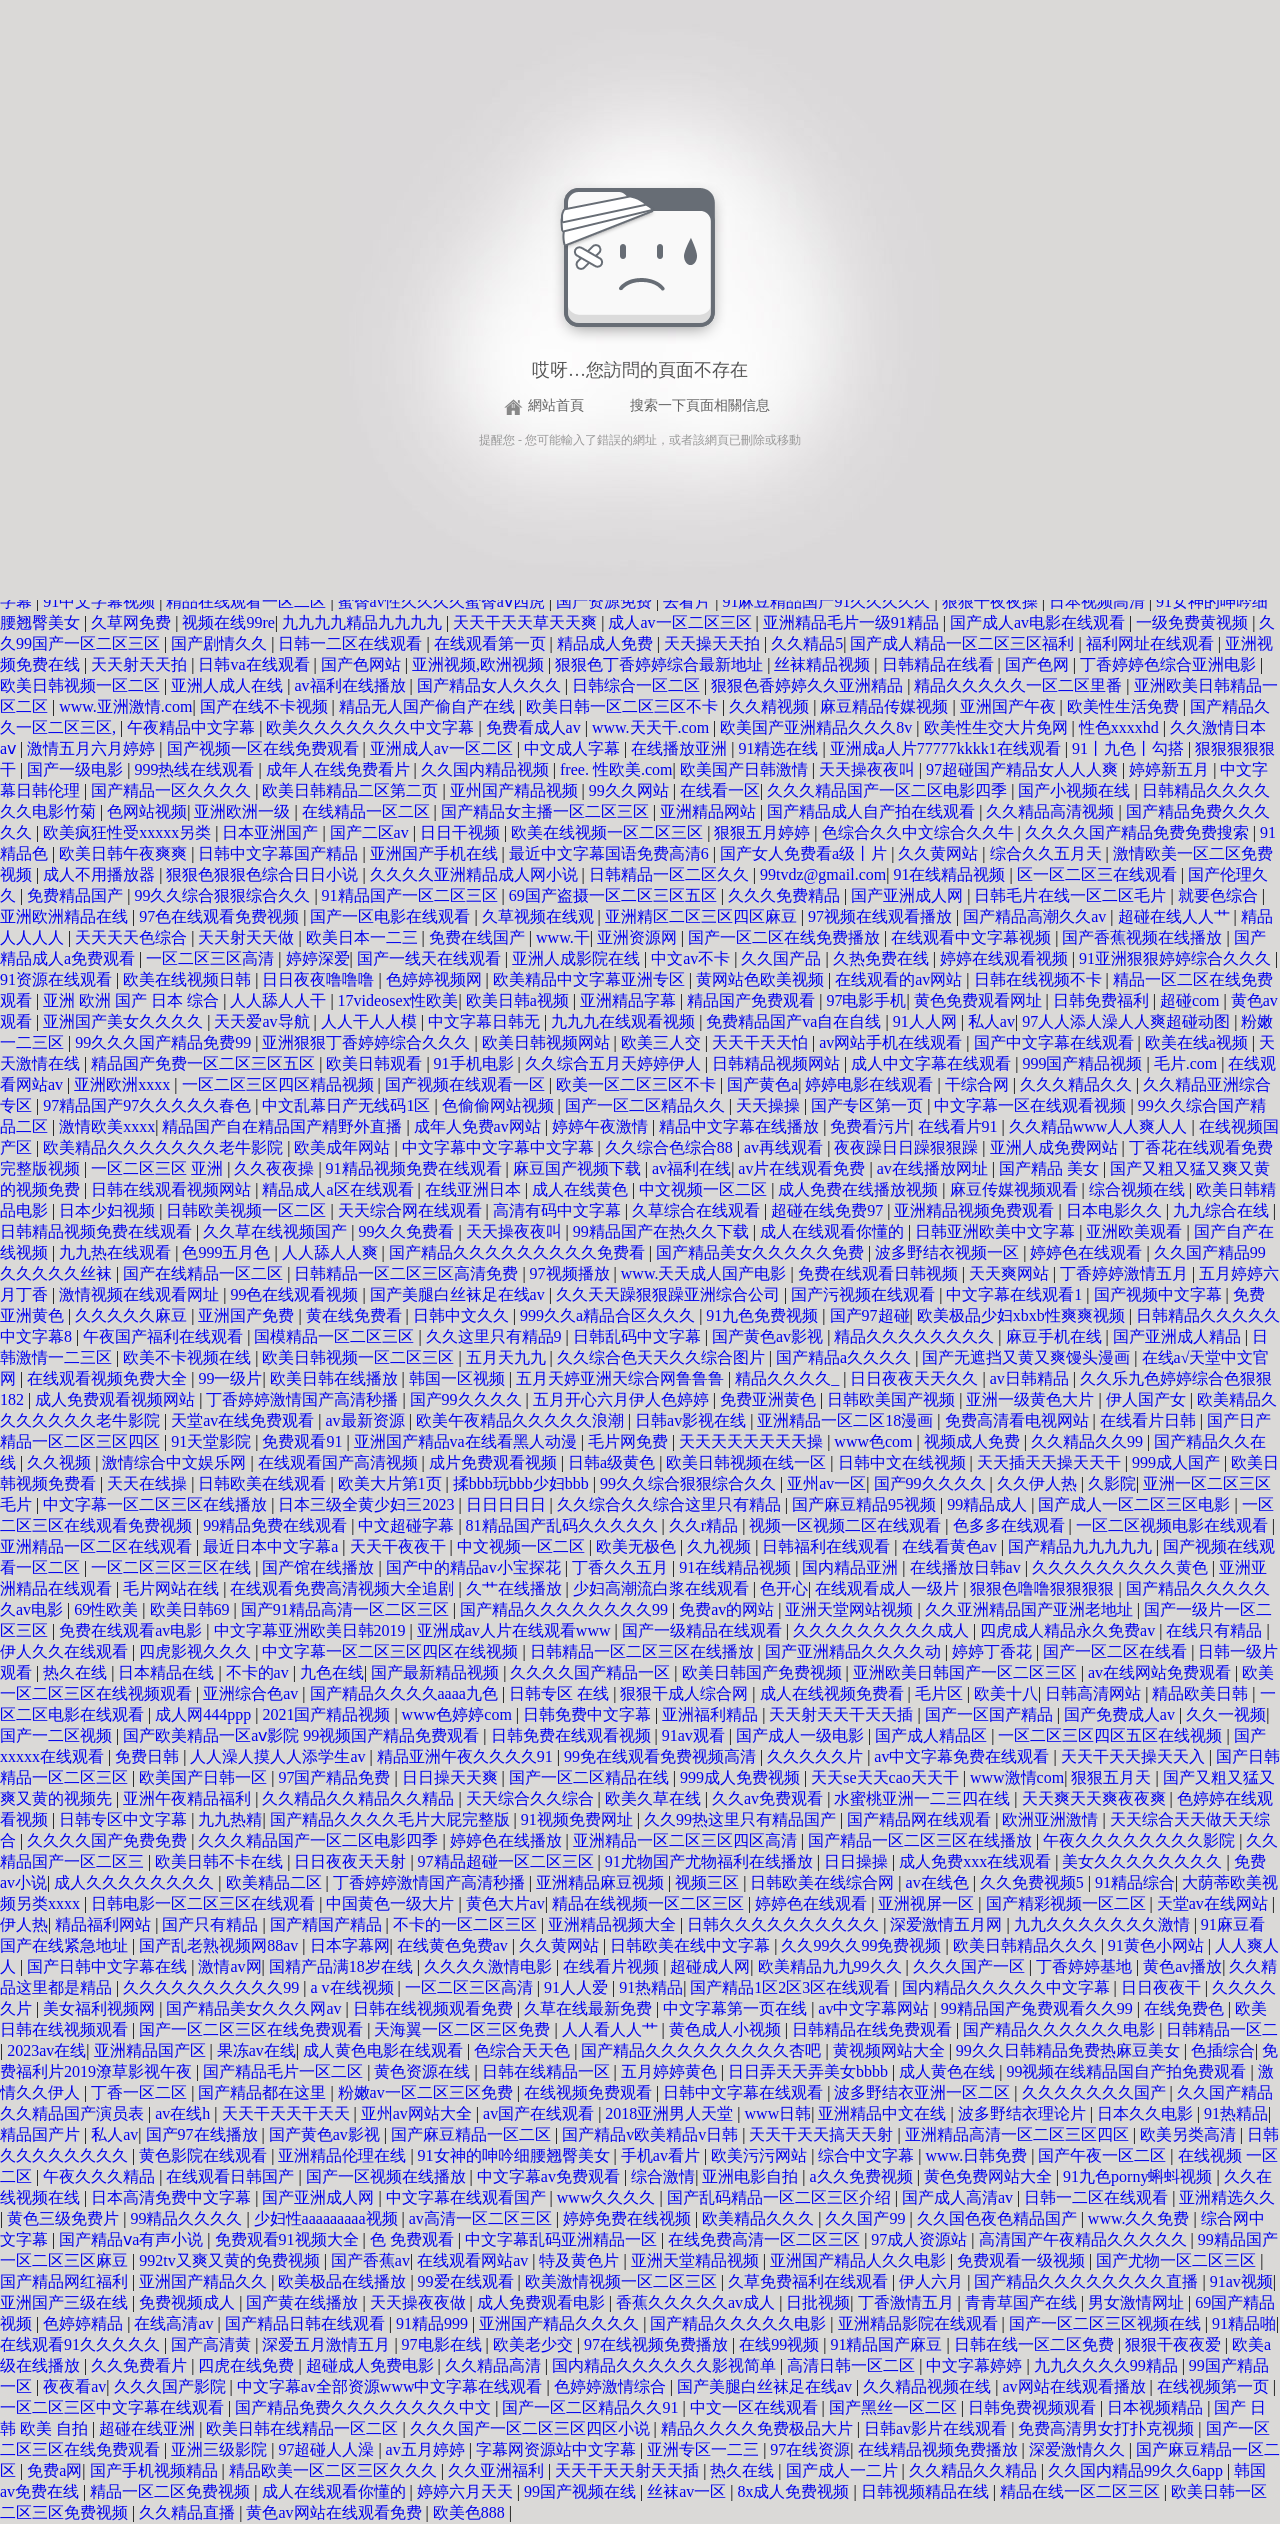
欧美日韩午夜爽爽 (125, 853)
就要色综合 (1220, 895)
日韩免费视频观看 (1034, 2407)
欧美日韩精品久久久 (1027, 1945)
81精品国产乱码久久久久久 (564, 1525)
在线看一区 (720, 790)
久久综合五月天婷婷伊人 (615, 1063)
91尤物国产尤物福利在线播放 (711, 1861)
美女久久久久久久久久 (1144, 1861)
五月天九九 (508, 1357)
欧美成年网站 (344, 1147)
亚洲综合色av (252, 1693)
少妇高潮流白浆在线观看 (663, 1588)
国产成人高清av (959, 2197)
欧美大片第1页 (392, 1483)
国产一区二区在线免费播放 (786, 937)
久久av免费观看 (769, 1798)
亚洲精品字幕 (630, 1000)
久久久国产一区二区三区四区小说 (532, 2428)
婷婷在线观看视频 (1006, 958)
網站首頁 (556, 405)
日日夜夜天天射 (352, 1861)
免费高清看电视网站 (1019, 1420)
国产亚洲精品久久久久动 (855, 1651)
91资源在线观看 (58, 979)
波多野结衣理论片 (1024, 2113)
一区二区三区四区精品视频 (280, 1084)
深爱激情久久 (1079, 2449)
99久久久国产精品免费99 (165, 1042)
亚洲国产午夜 (1010, 706)
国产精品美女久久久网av (255, 2008)
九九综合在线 (1223, 1210)
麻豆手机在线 (1056, 1336)
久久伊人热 (1039, 1483)
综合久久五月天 (1048, 853)
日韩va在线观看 (255, 664)
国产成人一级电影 (802, 1735)
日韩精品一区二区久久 (671, 874)
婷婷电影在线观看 (871, 1084)
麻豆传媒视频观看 (1016, 1189)
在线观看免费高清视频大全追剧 (344, 1588)
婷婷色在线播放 (508, 1840)
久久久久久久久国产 (1096, 2092)
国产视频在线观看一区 (467, 1084)
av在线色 (939, 1882)
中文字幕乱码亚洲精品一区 (563, 2239)
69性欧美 (108, 1609)
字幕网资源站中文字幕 (558, 2449)
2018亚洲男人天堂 (671, 2113)
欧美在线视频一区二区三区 (609, 832)
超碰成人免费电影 (372, 2365)
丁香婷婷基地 (1086, 1966)
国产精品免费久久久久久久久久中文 (365, 2407)
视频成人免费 (974, 1441)
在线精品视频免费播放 (940, 2449)
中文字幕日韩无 (486, 1021)
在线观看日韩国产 (232, 2176)
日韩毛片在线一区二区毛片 (1072, 895)
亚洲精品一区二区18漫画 (847, 1420)
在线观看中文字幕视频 (973, 937)
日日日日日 (508, 1504)
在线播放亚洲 (681, 748)
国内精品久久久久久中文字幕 (1008, 1987)
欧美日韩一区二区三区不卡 (624, 706)
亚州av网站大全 (418, 2113)
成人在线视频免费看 (834, 1693)
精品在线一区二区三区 (1082, 2491)
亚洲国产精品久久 (205, 2281)
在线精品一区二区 (368, 811)
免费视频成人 (189, 2302)
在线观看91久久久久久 (82, 2344)
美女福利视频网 (101, 2008)
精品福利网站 (105, 1924)
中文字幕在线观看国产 (468, 2197)
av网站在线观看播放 (1075, 2386)
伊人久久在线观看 (66, 1651)
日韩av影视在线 (692, 1420)
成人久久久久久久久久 (136, 1882)
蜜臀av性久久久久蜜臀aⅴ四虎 (443, 601)
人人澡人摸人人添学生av (279, 1756)
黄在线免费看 (356, 1315)
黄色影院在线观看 (205, 2155)
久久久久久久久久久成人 (883, 1630)
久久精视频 (771, 706)
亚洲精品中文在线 (884, 2113)
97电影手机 (866, 1000)
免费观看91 (304, 1441)
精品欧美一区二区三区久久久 (335, 2470)
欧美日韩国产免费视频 (764, 1672)
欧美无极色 (638, 1546)
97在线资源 (810, 2449)
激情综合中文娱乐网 (176, 1462)
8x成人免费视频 (795, 2491)
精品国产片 (42, 2134)
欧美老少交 (535, 2344)
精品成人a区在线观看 (339, 1189)
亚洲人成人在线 (229, 685)
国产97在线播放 (204, 2134)
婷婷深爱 (318, 958)
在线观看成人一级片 (889, 1588)
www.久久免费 (1141, 2218)
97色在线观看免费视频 (221, 916)
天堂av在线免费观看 (244, 1420)
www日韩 (778, 2113)
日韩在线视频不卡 (1040, 979)
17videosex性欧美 (398, 1000)
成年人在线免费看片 (340, 769)
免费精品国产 (77, 895)
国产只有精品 (212, 1924)
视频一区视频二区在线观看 (847, 1525)
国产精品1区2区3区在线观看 (792, 1987)
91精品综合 (1135, 1882)
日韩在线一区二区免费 (1036, 2344)
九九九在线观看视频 (625, 1021)
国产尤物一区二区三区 (1178, 2260)
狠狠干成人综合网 (686, 1693)
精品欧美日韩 (1202, 1693)
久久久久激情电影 (490, 1966)
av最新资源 (367, 1420)
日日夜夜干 (1163, 1987)
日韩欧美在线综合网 (824, 1882)
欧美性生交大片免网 (998, 727)
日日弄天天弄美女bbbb (810, 2071)
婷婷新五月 (1171, 769)
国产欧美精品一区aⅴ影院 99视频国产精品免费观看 (303, 1735)
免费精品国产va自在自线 (795, 1021)
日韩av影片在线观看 (937, 2428)
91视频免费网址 (579, 1819)
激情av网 (229, 1966)
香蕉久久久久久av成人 (697, 2302)
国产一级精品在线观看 (704, 1630)
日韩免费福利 (1103, 1000)
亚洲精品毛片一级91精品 (853, 622)
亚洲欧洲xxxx (124, 1084)
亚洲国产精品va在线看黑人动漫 (467, 1441)
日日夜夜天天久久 (916, 1378)
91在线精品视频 (951, 874)
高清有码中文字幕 (559, 1210)
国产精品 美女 (1051, 1168)
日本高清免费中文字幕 (173, 2197)
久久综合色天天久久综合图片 (663, 1357)
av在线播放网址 (934, 1168)
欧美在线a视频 (1198, 1042)
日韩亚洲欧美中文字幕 (997, 1231)
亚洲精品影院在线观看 (920, 2323)
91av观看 (695, 1735)
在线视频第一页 (1215, 2386)
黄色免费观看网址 (980, 1000)
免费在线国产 (479, 937)
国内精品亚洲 (852, 1567)
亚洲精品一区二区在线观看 (98, 1546)
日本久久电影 (1147, 2113)
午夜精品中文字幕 (193, 727)
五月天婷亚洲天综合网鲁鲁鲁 (622, 1378)
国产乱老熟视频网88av (220, 1945)
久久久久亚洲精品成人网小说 (476, 874)
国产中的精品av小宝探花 (475, 1567)
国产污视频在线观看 (865, 1294)
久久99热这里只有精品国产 (742, 1819)
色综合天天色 (524, 2050)
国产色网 (1039, 664)
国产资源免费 (606, 601)
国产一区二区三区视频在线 (1107, 2323)
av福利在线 (691, 1168)
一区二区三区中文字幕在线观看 (114, 2407)
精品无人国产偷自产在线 (429, 706)
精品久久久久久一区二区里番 (1020, 685)
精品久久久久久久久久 (916, 1336)
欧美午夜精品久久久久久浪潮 (522, 1420)
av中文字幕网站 (875, 2008)
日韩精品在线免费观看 (874, 2029)
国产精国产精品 (328, 1924)
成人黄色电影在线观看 (385, 2050)
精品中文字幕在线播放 (741, 1126)
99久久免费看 (408, 1231)
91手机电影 (476, 1063)
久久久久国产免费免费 (109, 1840)
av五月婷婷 (427, 2449)
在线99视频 (781, 2344)
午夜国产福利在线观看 (165, 1336)
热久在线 (77, 1672)
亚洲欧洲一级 (244, 811)
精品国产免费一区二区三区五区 (205, 1063)
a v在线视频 (353, 1987)
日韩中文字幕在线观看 (745, 2092)
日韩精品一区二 (1222, 2029)
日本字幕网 (350, 1945)
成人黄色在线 (949, 2071)
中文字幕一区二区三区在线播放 (157, 1504)
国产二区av (371, 832)
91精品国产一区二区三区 (412, 895)
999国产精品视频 (1084, 1063)
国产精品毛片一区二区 (285, 2071)
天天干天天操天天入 (1135, 1756)
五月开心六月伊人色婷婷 (623, 1399)
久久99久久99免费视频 (863, 1945)
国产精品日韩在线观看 (307, 2323)
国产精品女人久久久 (491, 685)
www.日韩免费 (979, 2155)
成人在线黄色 (582, 1189)
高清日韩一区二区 (853, 2365)
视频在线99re (228, 622)
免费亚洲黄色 (770, 1399)
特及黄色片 (581, 2260)
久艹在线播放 (516, 1588)
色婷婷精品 (85, 2323)
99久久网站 (631, 790)
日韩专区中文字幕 (125, 1819)
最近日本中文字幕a (272, 1546)
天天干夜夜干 (400, 1546)
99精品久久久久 (188, 2218)
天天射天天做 (248, 937)
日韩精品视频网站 (778, 1063)
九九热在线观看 (117, 1252)
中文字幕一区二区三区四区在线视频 (392, 1651)
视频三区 (709, 1882)
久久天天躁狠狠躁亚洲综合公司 (670, 1294)
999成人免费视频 (742, 1777)
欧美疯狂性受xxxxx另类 (129, 832)
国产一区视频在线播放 (388, 2176)
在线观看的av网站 (900, 979)
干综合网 (979, 1084)
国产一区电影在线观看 (392, 916)
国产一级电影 (77, 769)
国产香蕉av (370, 2260)
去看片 (689, 601)
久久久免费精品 (786, 895)
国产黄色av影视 (769, 1336)
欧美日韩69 (192, 1609)
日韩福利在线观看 (828, 1546)
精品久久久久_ (789, 1378)
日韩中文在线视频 (904, 1462)
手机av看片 (662, 2155)
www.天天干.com (652, 727)
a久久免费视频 (863, 2176)
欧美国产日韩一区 (205, 1777)
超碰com (1192, 1000)
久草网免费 (133, 622)
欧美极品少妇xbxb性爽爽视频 (1023, 1315)
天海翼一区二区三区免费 (464, 2029)
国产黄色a (762, 1084)
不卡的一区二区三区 (467, 1924)
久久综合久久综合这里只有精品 (671, 1504)
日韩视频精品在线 (927, 2491)
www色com (875, 1441)
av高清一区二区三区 (482, 2218)
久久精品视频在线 (929, 2386)
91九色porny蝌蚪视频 (1139, 2176)
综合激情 (663, 2176)
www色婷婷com (459, 1714)
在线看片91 (960, 1126)
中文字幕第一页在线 (737, 2008)
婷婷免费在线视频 (629, 2218)
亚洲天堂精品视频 (697, 2260)
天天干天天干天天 (288, 2113)
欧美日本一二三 (364, 937)
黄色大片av (505, 1903)
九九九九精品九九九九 (364, 622)
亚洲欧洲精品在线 (66, 916)
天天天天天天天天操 (753, 1441)
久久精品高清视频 (1052, 811)
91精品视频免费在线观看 (416, 1168)
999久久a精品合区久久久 (609, 1315)
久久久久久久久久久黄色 (1122, 1567)
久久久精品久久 (1078, 1084)
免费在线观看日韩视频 (880, 1273)
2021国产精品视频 (328, 1714)
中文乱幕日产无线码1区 (348, 1105)
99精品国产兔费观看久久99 (1039, 2008)
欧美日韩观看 (376, 1063)
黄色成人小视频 (727, 2029)
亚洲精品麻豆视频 (602, 1882)
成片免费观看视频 (495, 1462)
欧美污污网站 (761, 2155)
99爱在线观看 (468, 2281)
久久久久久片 (817, 1756)
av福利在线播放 (351, 685)
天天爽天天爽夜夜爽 (1096, 1798)
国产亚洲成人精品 (1179, 1336)
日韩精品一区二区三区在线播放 (644, 1651)
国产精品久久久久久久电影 (1061, 2029)
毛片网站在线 (173, 1588)
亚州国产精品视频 (516, 790)
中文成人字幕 (574, 748)
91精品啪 (1244, 2323)
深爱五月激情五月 (328, 2344)
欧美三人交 (663, 1042)
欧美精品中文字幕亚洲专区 (591, 979)
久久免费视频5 (1034, 1882)
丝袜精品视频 (824, 664)
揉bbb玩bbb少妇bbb (523, 1483)
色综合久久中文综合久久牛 (920, 832)
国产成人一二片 (844, 2470)
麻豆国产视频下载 (579, 1168)
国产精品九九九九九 (1082, 1546)
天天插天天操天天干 (1051, 1462)
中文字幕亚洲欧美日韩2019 (312, 1630)
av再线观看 (785, 1147)
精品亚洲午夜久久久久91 (467, 1756)
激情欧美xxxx (107, 1126)
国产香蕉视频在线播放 (1144, 937)
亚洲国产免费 (248, 1315)
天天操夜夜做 (420, 2302)
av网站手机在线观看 (892, 1042)
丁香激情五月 (908, 2302)
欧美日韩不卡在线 (221, 1861)
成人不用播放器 (101, 874)
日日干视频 (462, 832)
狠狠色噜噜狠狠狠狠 (1044, 1588)
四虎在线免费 (248, 2365)
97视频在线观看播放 (882, 916)
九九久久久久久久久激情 (1104, 1924)
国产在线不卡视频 (266, 706)
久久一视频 (1226, 1714)
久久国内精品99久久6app (1137, 2470)
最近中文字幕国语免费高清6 (611, 853)
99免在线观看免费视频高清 (662, 1756)
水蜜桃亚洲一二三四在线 (924, 1798)
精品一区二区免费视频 (172, 2491)
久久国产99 (867, 2218)
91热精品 (651, 1987)
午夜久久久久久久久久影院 (1141, 1840)
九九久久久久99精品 (1108, 2365)
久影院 (1112, 1483)
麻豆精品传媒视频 (886, 706)
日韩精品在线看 (940, 664)
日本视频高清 (1099, 601)
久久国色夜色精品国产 (999, 2218)
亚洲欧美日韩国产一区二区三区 (967, 1672)
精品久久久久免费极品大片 (759, 2428)
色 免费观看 (414, 2239)
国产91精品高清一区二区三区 (347, 1609)
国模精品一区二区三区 (336, 1336)
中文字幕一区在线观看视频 (1032, 1105)
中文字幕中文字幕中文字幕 (500, 1147)
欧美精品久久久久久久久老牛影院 (165, 1147)
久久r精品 (705, 1525)
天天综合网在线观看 (412, 1210)
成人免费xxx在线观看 (977, 1861)
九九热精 (230, 1819)
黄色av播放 (1182, 1966)
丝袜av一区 (688, 2491)
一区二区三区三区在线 (173, 1567)
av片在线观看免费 (803, 1168)
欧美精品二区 (276, 1882)
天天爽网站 (1011, 1273)
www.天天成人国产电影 (706, 1273)
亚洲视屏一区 (928, 1903)
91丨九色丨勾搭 (1130, 748)
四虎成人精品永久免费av (1069, 1630)
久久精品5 (807, 643)
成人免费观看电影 (543, 2302)
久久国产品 (783, 958)
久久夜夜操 (276, 1168)
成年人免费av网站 (479, 1126)
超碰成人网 (710, 1966)
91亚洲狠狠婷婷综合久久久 (1177, 958)
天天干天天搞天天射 (823, 2134)
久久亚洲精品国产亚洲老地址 (1031, 1609)
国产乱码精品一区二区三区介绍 (781, 2197)
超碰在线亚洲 (149, 2428)
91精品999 (434, 2323)
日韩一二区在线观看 (352, 643)
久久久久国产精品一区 (592, 1672)
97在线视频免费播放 (658, 2344)
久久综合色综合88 (671, 1147)
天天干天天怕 (762, 1042)
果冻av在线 (256, 2050)
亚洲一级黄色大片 (1032, 1399)
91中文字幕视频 (101, 601)
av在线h (184, 2113)
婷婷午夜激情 (602, 1126)
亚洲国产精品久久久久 (561, 2323)
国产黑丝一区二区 (895, 2407)
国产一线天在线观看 (431, 958)
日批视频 (818, 2302)
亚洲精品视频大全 (614, 1924)
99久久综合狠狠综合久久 (224, 895)
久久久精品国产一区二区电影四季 (889, 790)
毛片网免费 (630, 1441)
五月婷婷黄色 (671, 2071)
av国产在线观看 (540, 2113)
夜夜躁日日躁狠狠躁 (908, 1147)
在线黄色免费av (454, 1945)
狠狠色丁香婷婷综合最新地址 (661, 664)
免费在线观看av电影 (132, 1630)
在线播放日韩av (967, 1567)
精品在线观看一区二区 (248, 601)
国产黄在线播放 (304, 2302)
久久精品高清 (495, 2365)
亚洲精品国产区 (152, 2050)
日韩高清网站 (1095, 1693)
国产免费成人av (1121, 1714)
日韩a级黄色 (613, 1462)
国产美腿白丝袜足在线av (459, 1294)
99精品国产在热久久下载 (663, 1231)
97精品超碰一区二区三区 (508, 1861)
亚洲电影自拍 (752, 2176)
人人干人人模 (371, 1021)
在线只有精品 (1216, 1630)
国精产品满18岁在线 (343, 1966)
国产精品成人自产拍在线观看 (873, 811)
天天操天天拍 (714, 643)
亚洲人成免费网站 (1056, 1147)
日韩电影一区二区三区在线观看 (205, 1903)
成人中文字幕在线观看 (933, 1063)
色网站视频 (147, 811)
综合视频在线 (1139, 1189)
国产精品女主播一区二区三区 (547, 811)
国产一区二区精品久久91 (592, 2407)
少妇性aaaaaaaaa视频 (328, 2218)
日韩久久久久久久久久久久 (785, 1924)
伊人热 (24, 1924)
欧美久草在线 (655, 1798)
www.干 (563, 937)
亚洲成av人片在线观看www (516, 1630)
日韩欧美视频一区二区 (248, 1210)
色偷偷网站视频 (500, 1105)
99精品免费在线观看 (277, 1525)
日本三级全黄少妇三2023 (368, 1504)
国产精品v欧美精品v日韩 (652, 2134)
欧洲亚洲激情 (1052, 1819)
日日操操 (858, 1861)
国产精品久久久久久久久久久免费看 (519, 1252)
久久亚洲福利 (498, 2470)
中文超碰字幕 (408, 1525)
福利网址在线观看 (1152, 643)
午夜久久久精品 (101, 2176)
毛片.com (1188, 1063)
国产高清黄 (213, 2344)
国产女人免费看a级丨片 (805, 853)
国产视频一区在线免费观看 (265, 748)
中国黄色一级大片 (392, 1903)
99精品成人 (989, 1504)
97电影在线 (444, 2344)
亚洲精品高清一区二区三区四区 (1019, 2134)
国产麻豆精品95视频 (866, 1504)
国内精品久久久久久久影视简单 (666, 2365)
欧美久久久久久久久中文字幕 (372, 727)
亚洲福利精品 (712, 1714)
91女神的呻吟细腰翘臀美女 (516, 2155)
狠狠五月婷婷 (764, 832)
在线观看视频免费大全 (109, 1378)
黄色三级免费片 (65, 2218)
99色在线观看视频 (296, 1294)
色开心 (784, 1588)
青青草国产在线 (1023, 2302)
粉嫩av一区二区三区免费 (427, 2092)
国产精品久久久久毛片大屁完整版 (392, 1819)
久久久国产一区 (971, 1966)
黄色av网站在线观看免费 (335, 2512)
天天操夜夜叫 (869, 769)
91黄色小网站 (1158, 1945)
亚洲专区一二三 (705, 2449)
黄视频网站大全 (891, 2050)
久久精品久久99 (1089, 1441)
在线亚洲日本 (475, 1189)
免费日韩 (149, 1756)
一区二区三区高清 (212, 958)
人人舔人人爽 (332, 1252)
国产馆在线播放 (320, 1567)
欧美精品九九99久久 (832, 1966)
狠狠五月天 (1113, 1777)
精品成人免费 (607, 643)
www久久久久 (608, 2197)
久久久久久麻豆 (133, 1315)
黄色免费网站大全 (990, 2176)
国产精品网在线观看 (921, 1819)
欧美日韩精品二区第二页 (352, 790)
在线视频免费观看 (590, 2092)
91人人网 (927, 1021)
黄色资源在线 (424, 2071)
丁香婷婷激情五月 (1126, 1273)
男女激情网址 (1138, 2302)
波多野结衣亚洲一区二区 (924, 2092)
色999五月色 (228, 1252)
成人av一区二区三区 (681, 622)
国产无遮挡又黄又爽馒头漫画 (1028, 1357)
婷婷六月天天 (467, 2491)
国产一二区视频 (58, 1735)
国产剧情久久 (221, 643)
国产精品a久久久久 (845, 1357)
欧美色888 (471, 2512)
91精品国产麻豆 (888, 2344)
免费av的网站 (728, 1609)
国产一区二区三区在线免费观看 (253, 2029)
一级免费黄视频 (1194, 622)
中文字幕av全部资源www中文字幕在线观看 (392, 2386)
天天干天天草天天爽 (527, 622)
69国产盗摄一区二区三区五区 (615, 895)
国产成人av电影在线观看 (1039, 622)
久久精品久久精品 (975, 2470)
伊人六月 (933, 2281)
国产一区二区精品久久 (647, 1105)
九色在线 (332, 1672)
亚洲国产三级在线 (66, 2302)
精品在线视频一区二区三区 (650, 1903)
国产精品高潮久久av (1036, 916)
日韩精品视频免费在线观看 (98, 1231)
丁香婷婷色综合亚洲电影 (1170, 664)
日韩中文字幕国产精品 (280, 853)
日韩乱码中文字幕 (639, 1336)
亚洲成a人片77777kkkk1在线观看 (947, 748)
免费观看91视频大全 (289, 2239)
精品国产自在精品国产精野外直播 (284, 1126)
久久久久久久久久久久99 (213, 1987)
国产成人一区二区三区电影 (1136, 1504)
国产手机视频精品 (156, 2470)
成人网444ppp (205, 1714)
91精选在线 (780, 748)
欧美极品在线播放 (344, 2281)
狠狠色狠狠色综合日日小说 (264, 874)
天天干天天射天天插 (629, 2470)
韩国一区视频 (459, 1378)
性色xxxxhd (1121, 727)
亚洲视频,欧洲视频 (480, 664)
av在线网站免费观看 (1161, 1672)
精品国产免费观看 (753, 1000)
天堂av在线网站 (1214, 1903)
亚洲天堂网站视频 (851, 1609)
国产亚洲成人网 (909, 895)
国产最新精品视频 (437, 1672)
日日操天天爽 (452, 1777)
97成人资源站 (921, 2239)
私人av (991, 1021)
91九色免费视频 (764, 1315)
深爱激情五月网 (948, 1924)
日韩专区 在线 (561, 1693)
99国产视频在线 (582, 2491)
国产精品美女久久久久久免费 (762, 1252)
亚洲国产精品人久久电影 (860, 2260)
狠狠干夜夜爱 (1175, 2344)
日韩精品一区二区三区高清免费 (408, 1273)
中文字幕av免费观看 (550, 2176)
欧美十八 (1006, 1693)
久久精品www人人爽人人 (1100, 1126)
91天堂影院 (213, 1441)
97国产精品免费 (336, 1777)
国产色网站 (363, 664)
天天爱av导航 (263, 1021)
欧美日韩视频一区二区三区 (360, 1357)
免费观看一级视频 (1023, 2260)
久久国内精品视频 (487, 769)
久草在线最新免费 (590, 2008)
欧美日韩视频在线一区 (748, 1462)
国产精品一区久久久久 (173, 790)
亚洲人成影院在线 (578, 958)
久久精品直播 (189, 2512)
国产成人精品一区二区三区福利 (964, 643)
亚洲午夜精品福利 (189, 1798)
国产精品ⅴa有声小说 (133, 2239)
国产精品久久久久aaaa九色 (406, 1693)
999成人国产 (1178, 1462)
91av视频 (1241, 2281)
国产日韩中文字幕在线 (109, 1966)
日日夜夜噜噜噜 (320, 979)
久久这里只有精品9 (496, 1336)
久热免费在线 (883, 958)
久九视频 (721, 1546)
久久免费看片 (141, 2365)
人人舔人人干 (280, 1000)
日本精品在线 (168, 1672)
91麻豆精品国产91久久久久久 (828, 601)
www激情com (1017, 1777)
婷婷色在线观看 (1088, 1252)
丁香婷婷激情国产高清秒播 (304, 1399)
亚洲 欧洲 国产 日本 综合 (133, 1000)
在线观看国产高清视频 (340, 1462)
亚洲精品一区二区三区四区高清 (687, 1840)
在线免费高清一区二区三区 (766, 2239)
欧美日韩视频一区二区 (82, 685)
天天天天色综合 (133, 937)
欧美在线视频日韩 (189, 979)
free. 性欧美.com (616, 769)
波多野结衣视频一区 (949, 1252)
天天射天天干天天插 (843, 1714)
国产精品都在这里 (264, 2092)
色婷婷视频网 (436, 979)
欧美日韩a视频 (519, 1000)
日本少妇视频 (109, 1210)
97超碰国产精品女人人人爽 (1024, 769)
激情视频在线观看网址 (141, 1294)
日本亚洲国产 (272, 832)
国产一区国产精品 (991, 1714)
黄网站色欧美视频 (762, 979)
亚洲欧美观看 (1136, 1231)
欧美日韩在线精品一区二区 (304, 2428)
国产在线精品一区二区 (205, 1273)
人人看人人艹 (612, 2029)
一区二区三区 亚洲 (159, 1168)
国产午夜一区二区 (1104, 2155)
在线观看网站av (474, 2260)
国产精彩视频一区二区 (1068, 1903)
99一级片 (230, 1378)
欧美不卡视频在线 (189, 1357)
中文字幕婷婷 (976, 2365)
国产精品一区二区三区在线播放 (922, 1840)
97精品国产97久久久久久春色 (149, 1105)
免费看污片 (870, 1126)
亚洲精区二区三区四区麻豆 (703, 916)
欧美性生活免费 (1125, 706)
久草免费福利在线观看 (810, 2281)
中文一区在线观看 (756, 2407)
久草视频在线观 (540, 916)
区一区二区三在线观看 (1099, 874)
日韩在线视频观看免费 (435, 2008)
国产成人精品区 (933, 1735)
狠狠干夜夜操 (992, 601)
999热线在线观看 (196, 769)
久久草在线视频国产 (277, 1231)
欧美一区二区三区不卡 (638, 1084)
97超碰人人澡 (328, 2449)
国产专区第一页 (869, 1105)
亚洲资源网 (639, 937)
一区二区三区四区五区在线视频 (1112, 1735)
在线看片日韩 (1150, 1420)
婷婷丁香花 (994, 1651)
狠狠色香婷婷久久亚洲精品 (809, 685)
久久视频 (61, 1462)
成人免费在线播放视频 (860, 1189)
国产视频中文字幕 (1160, 1294)
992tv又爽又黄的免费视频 (231, 2260)
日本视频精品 (1157, 2407)
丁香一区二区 (141, 2092)
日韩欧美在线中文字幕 (692, 1945)
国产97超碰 (870, 1315)
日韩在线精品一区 (548, 2071)
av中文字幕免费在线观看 (963, 1756)
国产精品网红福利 (66, 2281)
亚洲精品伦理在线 (344, 2155)
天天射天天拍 (141, 664)
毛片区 (941, 1693)
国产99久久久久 (468, 1399)
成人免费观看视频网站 (117, 1399)
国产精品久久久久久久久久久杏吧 (703, 2050)
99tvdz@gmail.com (823, 874)
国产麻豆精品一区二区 (473, 2134)
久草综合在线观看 (698, 1210)
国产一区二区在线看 (1117, 1651)
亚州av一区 (826, 1483)
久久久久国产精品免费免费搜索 (1139, 832)
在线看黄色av (951, 1546)
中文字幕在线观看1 (1016, 1294)
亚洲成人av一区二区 (443, 748)
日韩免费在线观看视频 (573, 1735)
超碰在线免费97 (829, 1210)
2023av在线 (46, 2050)
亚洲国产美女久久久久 (125, 1021)
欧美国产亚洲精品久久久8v (818, 727)
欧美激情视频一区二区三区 (623, 2281)
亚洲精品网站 (710, 811)
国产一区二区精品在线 (591, 1777)
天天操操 (770, 1105)
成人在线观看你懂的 (834, 1231)
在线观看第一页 (492, 643)
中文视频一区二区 (705, 1189)
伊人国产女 (1148, 1399)
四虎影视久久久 (197, 1651)
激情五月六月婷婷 (93, 748)
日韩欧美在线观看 (264, 1483)
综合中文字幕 (868, 2155)
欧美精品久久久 (760, 2218)
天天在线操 (149, 1483)
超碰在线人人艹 (1176, 916)
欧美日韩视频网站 (548, 1042)
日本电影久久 (1116, 1210)
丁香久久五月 (622, 1567)
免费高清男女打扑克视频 (1108, 2428)
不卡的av (259, 1672)
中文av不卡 (692, 958)
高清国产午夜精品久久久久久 (1085, 2239)
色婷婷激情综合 (612, 2386)
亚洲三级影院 (221, 2449)
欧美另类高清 (1190, 2134)
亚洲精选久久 (1227, 2197)
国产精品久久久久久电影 (740, 2323)
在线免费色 (1186, 2008)
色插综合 (1223, 2050)
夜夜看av (74, 2386)
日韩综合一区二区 (638, 685)
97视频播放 (572, 1273)
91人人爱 (578, 1987)
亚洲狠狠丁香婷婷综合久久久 (368, 1042)
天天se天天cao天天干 (887, 1777)
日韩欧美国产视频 (893, 1399)
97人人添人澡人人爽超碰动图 (1128, 1021)
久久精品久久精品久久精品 (360, 1798)
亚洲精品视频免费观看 (976, 1210)
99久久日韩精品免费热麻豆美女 (1070, 2050)
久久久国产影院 (172, 2386)
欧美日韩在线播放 (336, 1378)
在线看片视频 (613, 1966)
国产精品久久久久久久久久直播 (1088, 2281)
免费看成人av (535, 727)
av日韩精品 (1031, 1378)
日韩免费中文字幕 (589, 1714)
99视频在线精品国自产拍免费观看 (1128, 2071)
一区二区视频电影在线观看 (1174, 1525)
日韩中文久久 (463, 1315)
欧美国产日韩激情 (746, 769)
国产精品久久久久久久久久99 (566, 1609)
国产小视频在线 (1076, 790)
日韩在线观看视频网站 (173, 1189)
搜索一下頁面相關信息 (700, 405)
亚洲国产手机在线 (436, 853)
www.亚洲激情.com (125, 706)
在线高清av (175, 2323)
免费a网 (54, 2470)
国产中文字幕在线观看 (1056, 1042)
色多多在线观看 (1011, 1525)
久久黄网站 (940, 853)
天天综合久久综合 (532, 1798)
